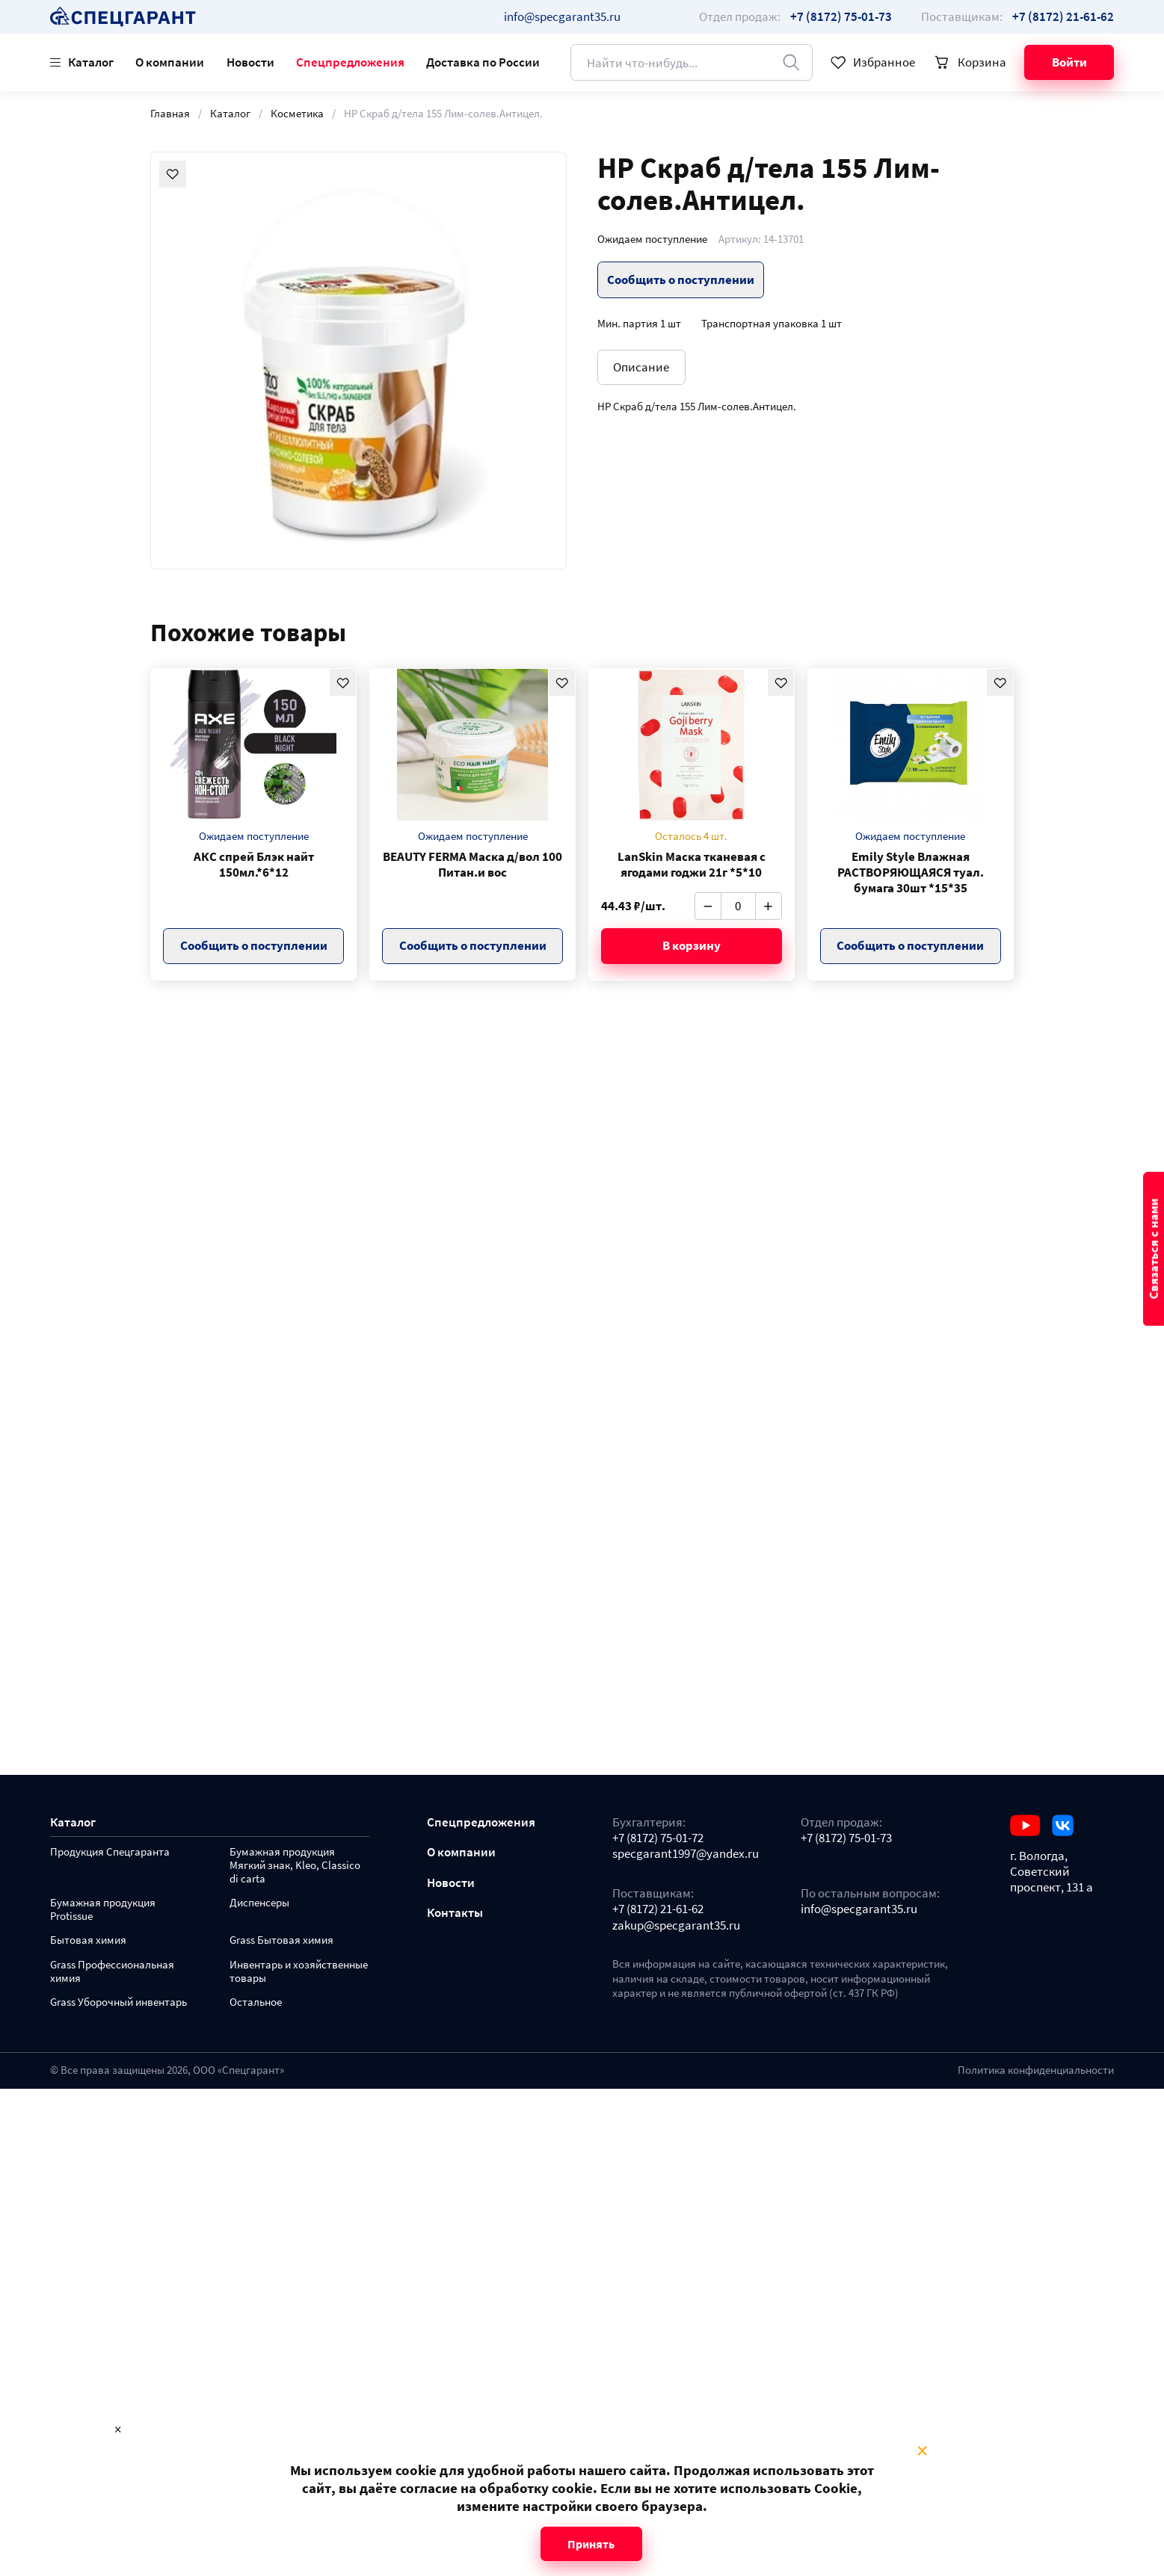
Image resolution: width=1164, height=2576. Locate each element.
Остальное (256, 2002)
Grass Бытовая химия (281, 1940)
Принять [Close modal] (591, 2543)
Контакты (455, 1913)
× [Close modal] (922, 2451)
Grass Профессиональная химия (112, 1972)
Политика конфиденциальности (1036, 2070)
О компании (169, 62)
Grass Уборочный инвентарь (118, 2002)
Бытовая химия (88, 1940)
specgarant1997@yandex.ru (685, 1854)
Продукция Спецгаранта (110, 1852)
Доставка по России (483, 62)
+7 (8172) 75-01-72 (657, 1838)
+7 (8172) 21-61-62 (657, 1909)
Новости (250, 62)
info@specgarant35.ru (562, 16)
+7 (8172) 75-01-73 (846, 1838)
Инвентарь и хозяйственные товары (299, 1972)
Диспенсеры (259, 1903)
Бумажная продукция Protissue (102, 1910)
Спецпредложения (350, 62)
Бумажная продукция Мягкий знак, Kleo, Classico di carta (295, 1865)
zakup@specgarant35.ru (676, 1925)
